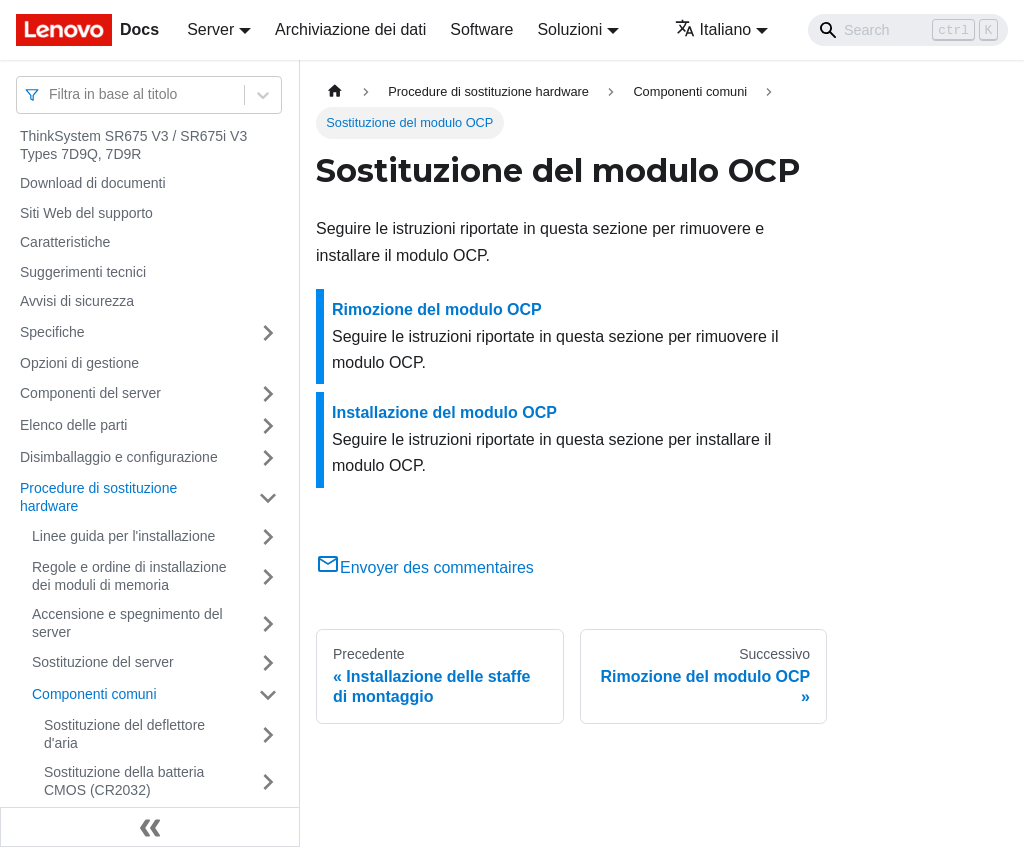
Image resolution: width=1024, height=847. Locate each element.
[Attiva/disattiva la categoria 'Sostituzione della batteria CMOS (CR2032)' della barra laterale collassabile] (268, 781)
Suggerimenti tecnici (83, 272)
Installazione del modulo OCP (444, 412)
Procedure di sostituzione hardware (98, 497)
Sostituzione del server (103, 662)
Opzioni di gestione (79, 363)
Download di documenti (93, 183)
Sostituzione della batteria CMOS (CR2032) (124, 781)
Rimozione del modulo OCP (437, 309)
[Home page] (335, 91)
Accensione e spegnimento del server (127, 623)
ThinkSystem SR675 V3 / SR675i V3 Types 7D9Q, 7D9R (133, 145)
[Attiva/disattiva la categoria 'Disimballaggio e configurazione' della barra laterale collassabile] (268, 458)
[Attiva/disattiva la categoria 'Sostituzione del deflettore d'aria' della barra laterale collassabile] (268, 734)
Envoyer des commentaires (425, 567)
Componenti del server (90, 393)
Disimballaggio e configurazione (119, 457)
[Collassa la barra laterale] (150, 827)
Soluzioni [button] (569, 29)
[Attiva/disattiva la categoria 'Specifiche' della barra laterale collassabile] (268, 333)
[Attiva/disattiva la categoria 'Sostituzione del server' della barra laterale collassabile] (268, 663)
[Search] (908, 30)
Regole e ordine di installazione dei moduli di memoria (129, 576)
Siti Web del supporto (86, 213)
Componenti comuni (94, 694)
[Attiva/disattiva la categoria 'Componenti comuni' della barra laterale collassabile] (268, 695)
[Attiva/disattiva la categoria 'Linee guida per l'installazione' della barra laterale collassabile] (268, 537)
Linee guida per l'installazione (123, 536)
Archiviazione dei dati (350, 29)
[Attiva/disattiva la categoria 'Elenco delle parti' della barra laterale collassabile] (268, 426)
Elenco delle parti (73, 425)
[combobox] (51, 94)
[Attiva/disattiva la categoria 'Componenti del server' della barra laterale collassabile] (268, 394)
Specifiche (52, 332)
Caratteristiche (65, 242)
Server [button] (210, 29)
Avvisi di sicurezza (77, 301)
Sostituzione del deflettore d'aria (124, 734)
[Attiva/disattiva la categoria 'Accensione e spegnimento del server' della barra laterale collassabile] (268, 623)
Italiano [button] (713, 29)
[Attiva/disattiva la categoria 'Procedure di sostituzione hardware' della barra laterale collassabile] (268, 497)
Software (481, 29)
